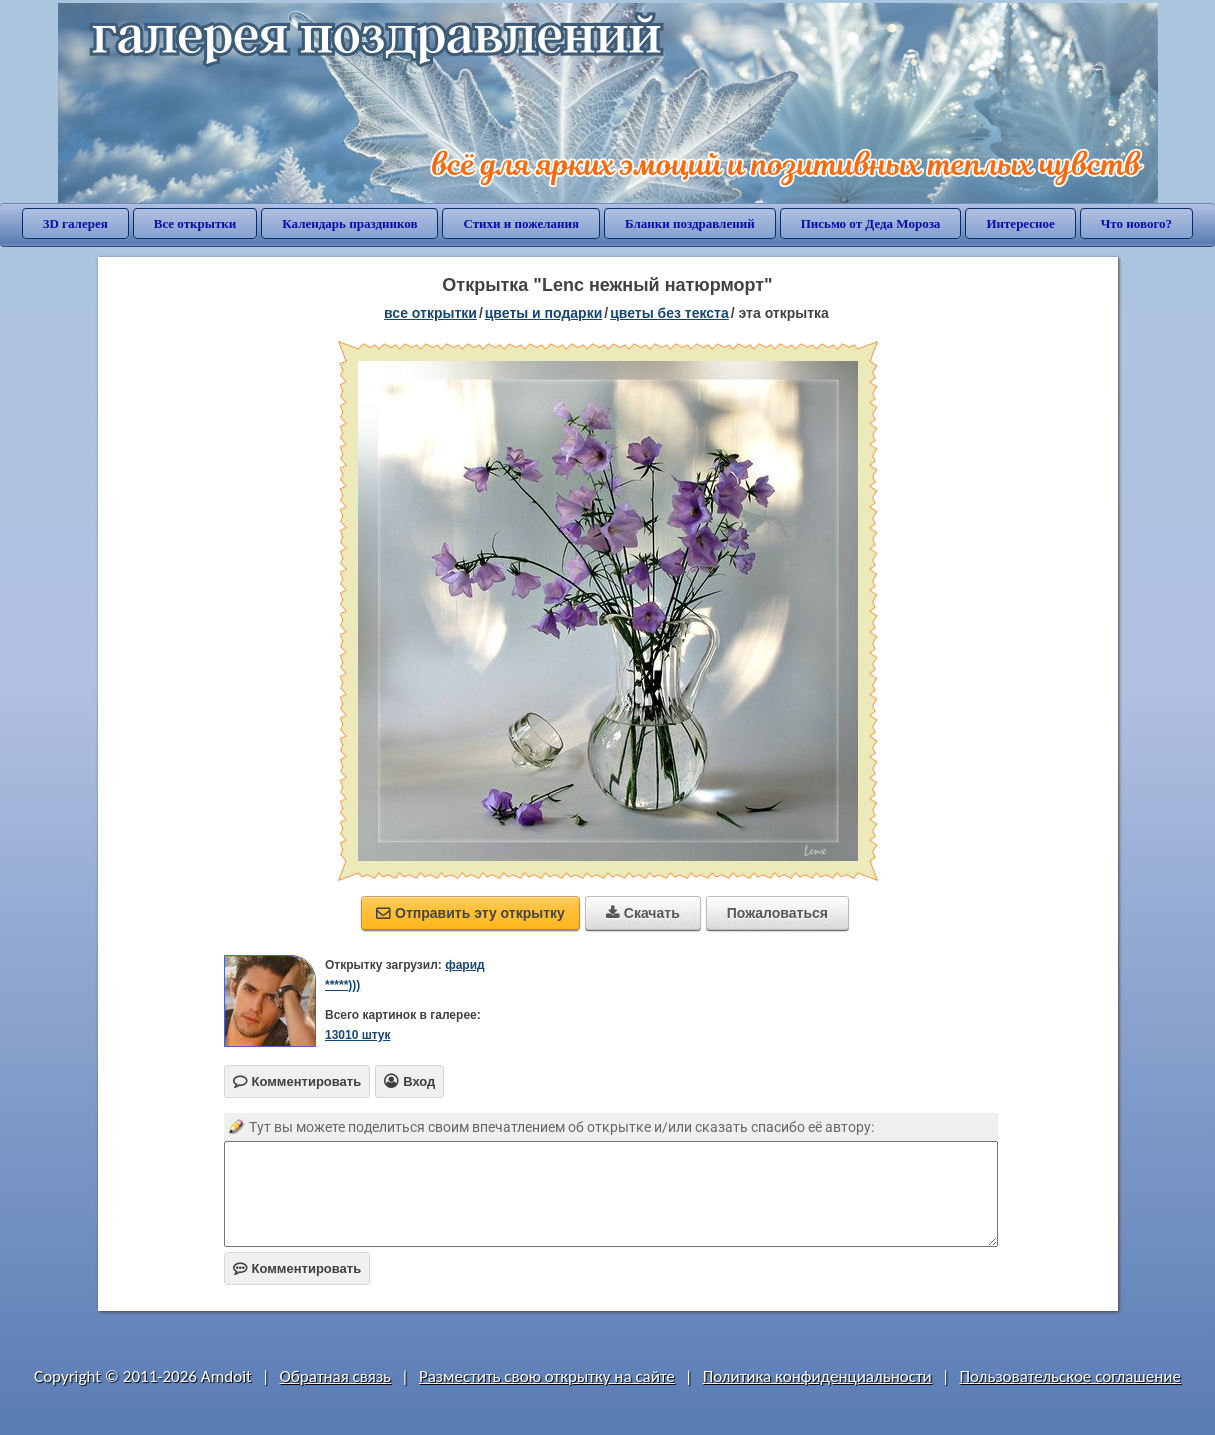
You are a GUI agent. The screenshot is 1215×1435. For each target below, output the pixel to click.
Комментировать (297, 1268)
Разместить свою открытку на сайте (547, 1376)
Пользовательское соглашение (1070, 1376)
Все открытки (195, 223)
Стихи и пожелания (521, 223)
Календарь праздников (349, 223)
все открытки (430, 313)
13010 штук (358, 1035)
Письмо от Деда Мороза (871, 223)
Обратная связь (336, 1376)
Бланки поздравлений (690, 223)
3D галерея (75, 223)
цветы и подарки (544, 313)
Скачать (643, 913)
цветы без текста (669, 313)
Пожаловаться (777, 913)
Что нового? (1136, 223)
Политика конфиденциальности (817, 1376)
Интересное (1020, 223)
